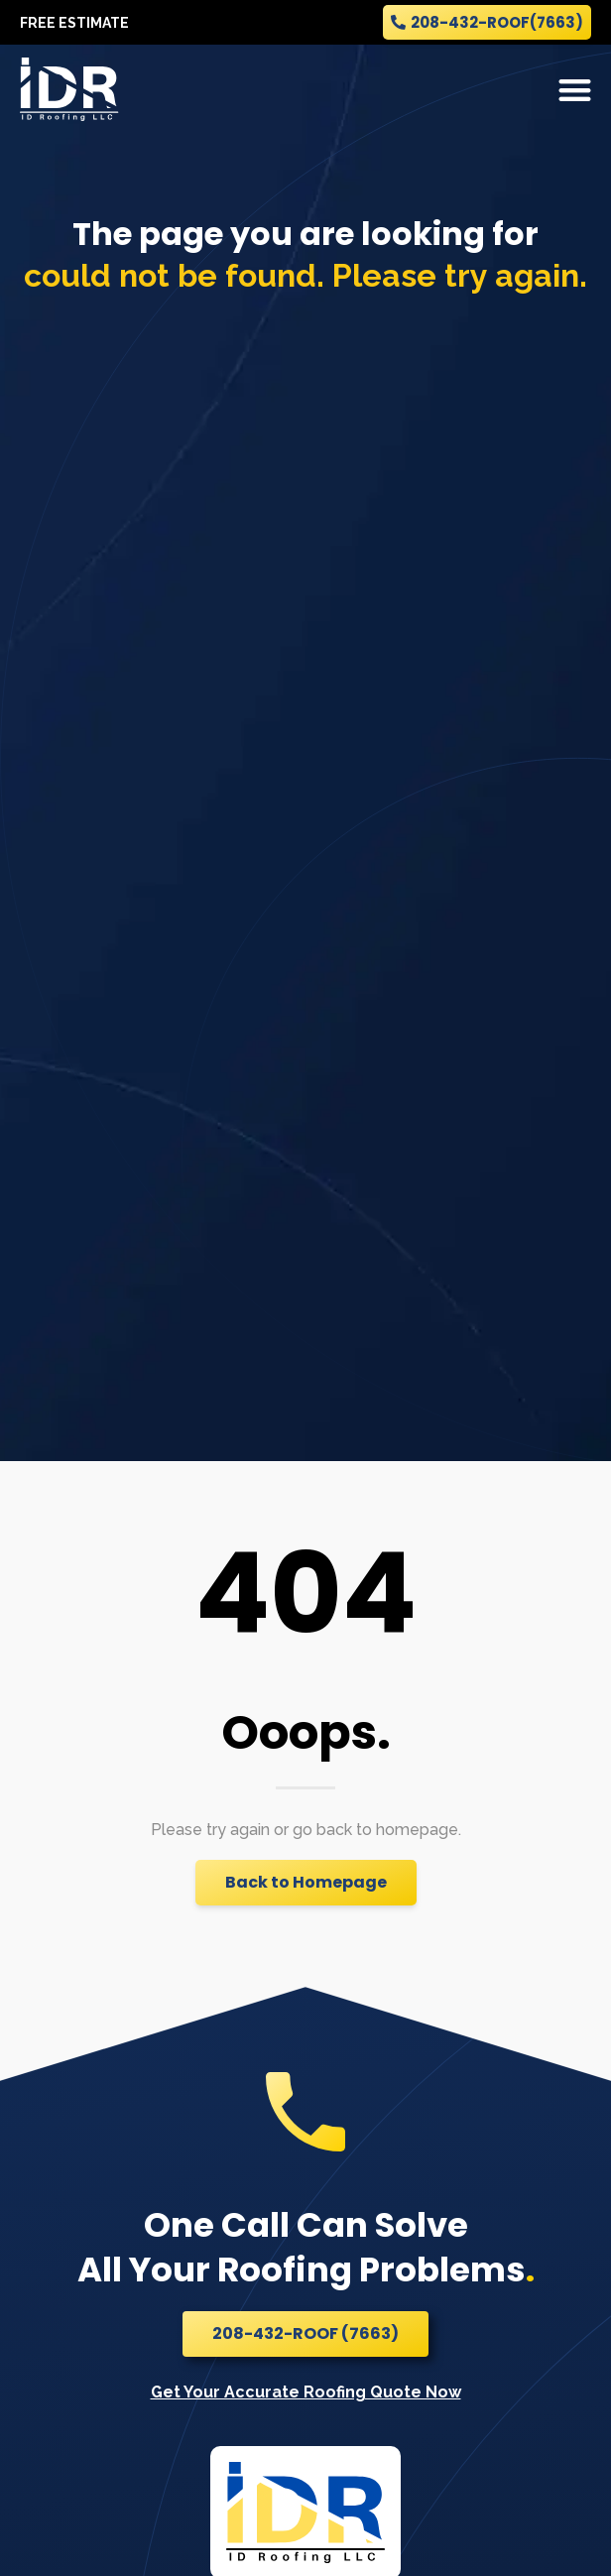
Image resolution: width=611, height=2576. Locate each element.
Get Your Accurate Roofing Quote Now (306, 2392)
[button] (576, 89)
